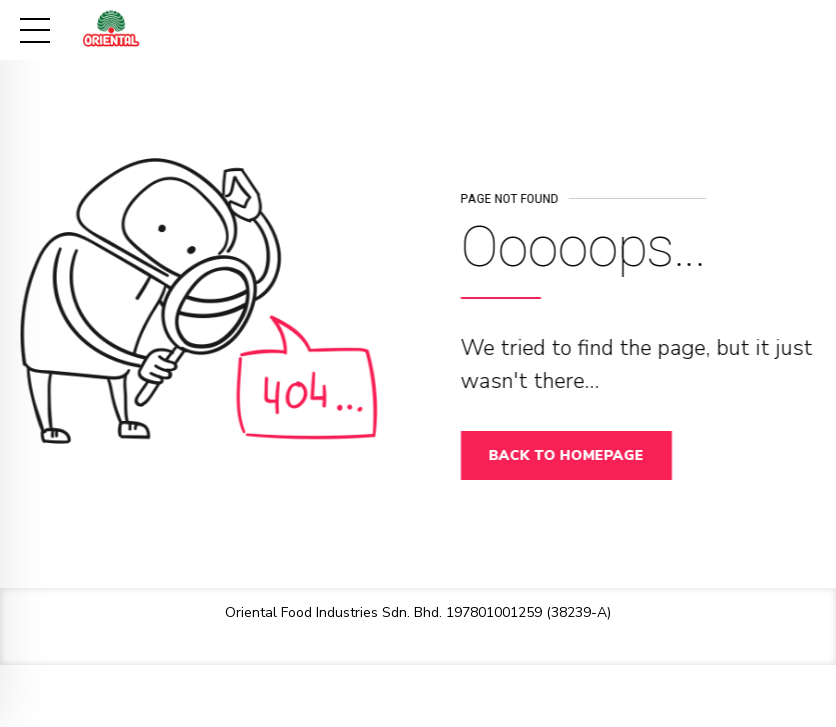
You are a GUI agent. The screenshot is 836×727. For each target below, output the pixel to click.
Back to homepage (571, 455)
